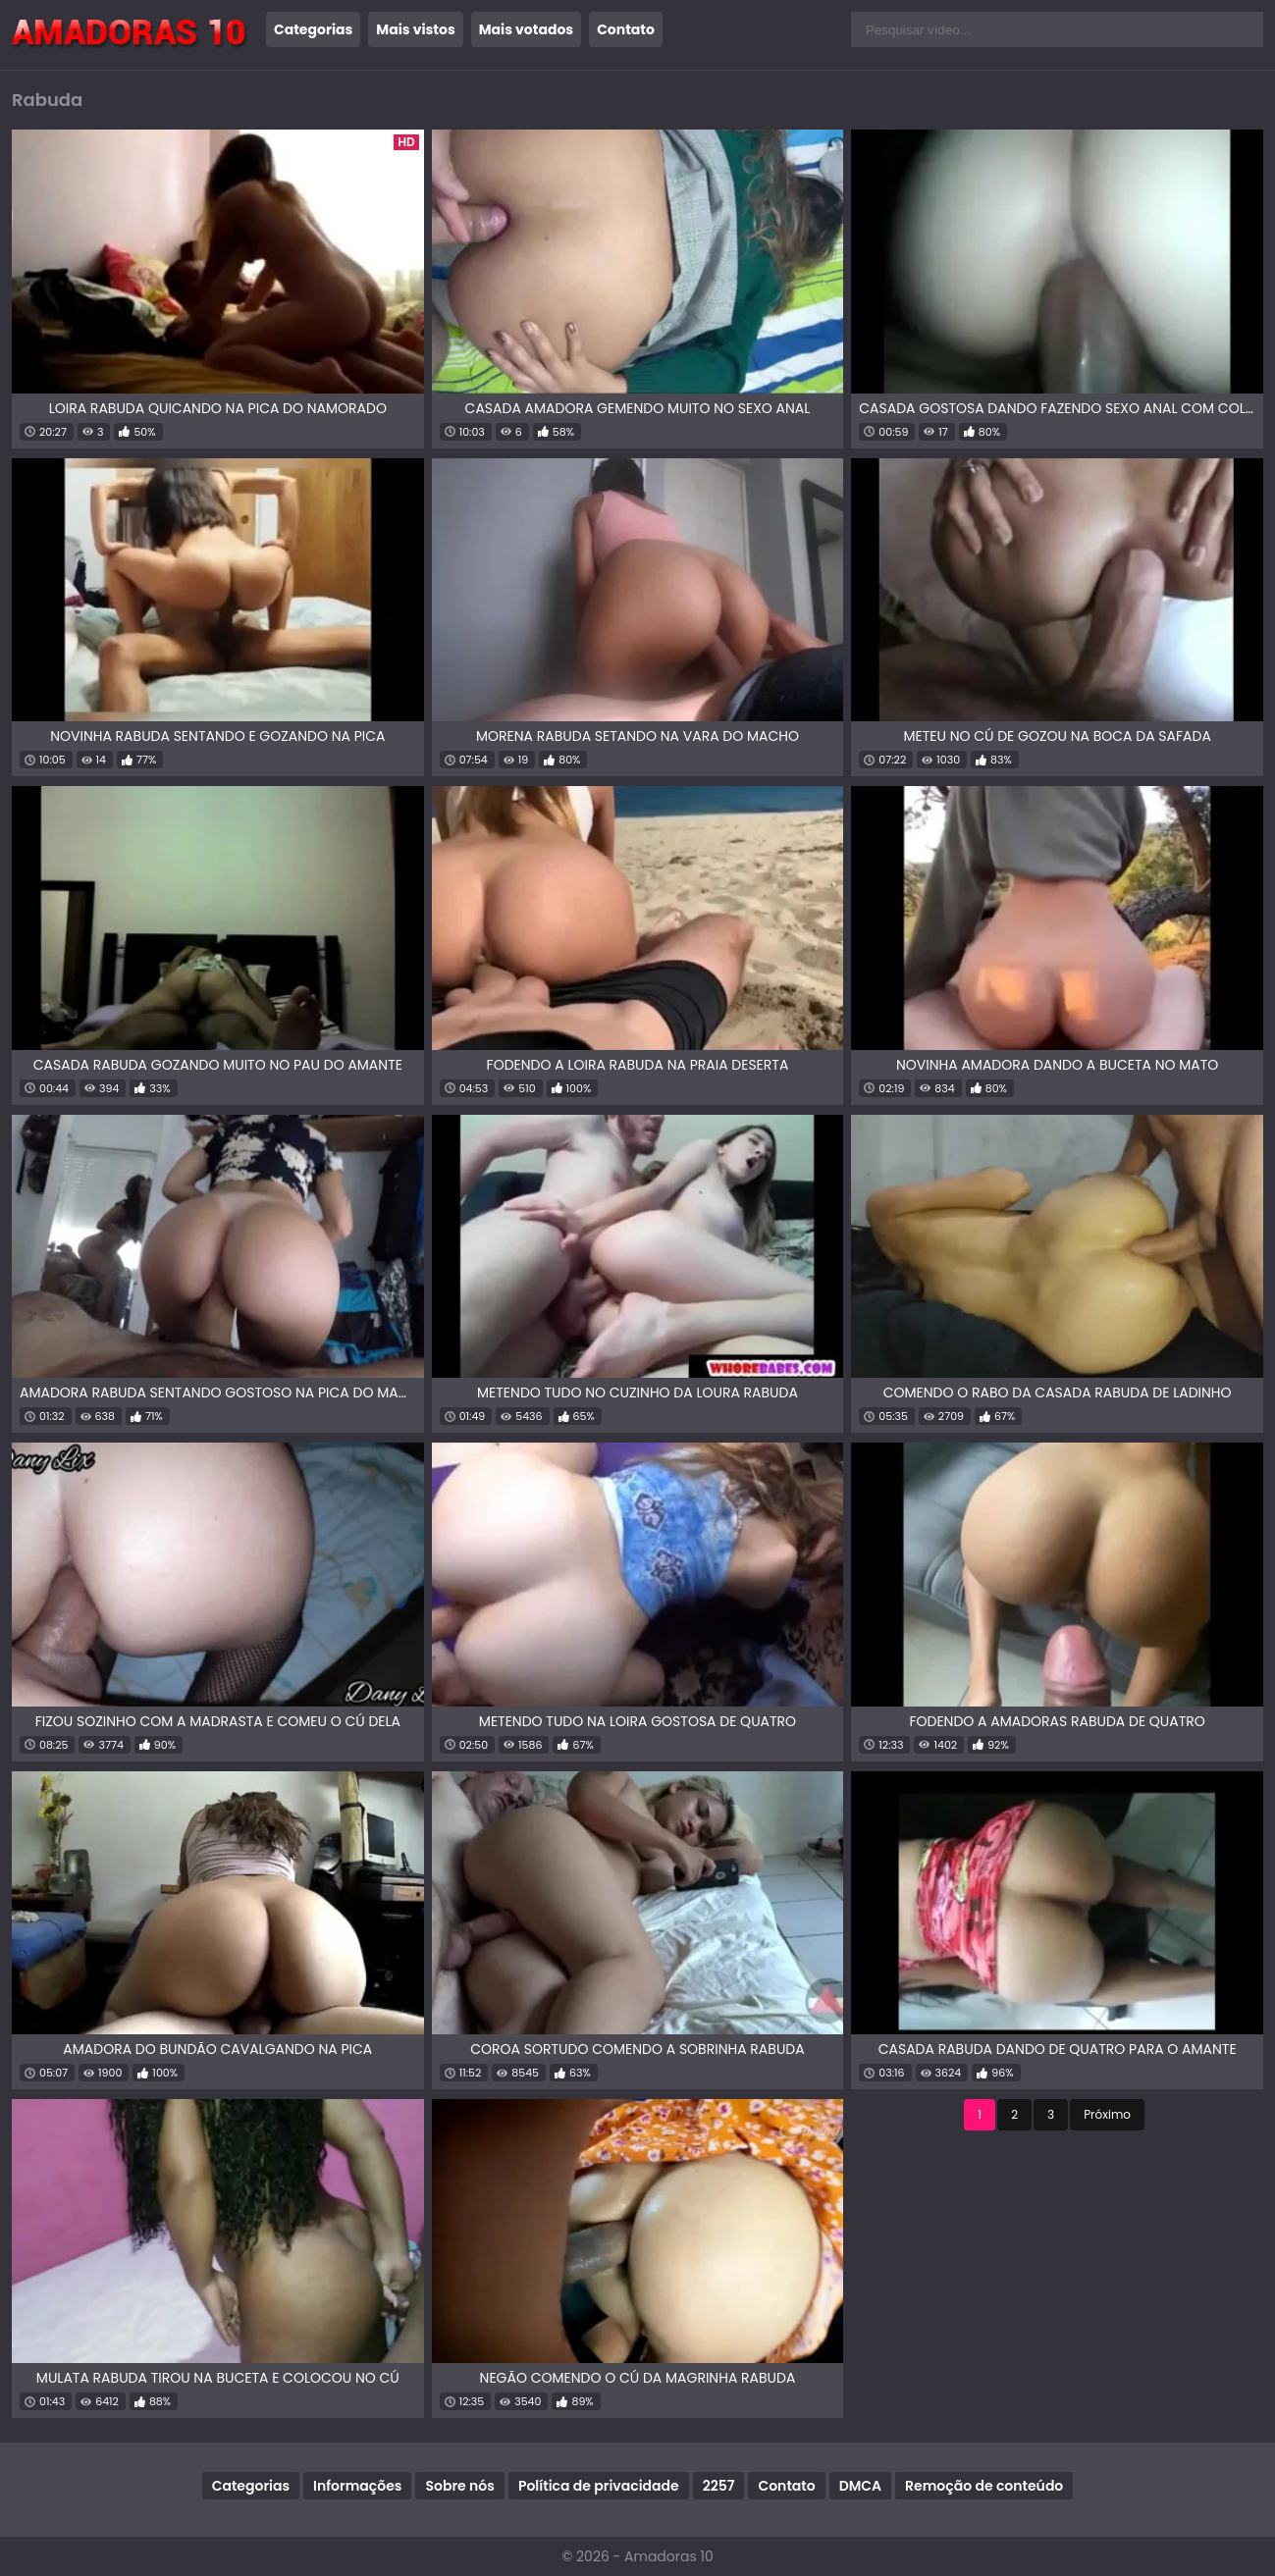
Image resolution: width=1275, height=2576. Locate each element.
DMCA (860, 2486)
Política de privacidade (598, 2486)
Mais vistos (415, 29)
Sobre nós (459, 2486)
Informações (357, 2486)
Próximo (1107, 2114)
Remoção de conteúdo (984, 2486)
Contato (626, 29)
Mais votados (526, 29)
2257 (719, 2486)
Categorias (313, 29)
